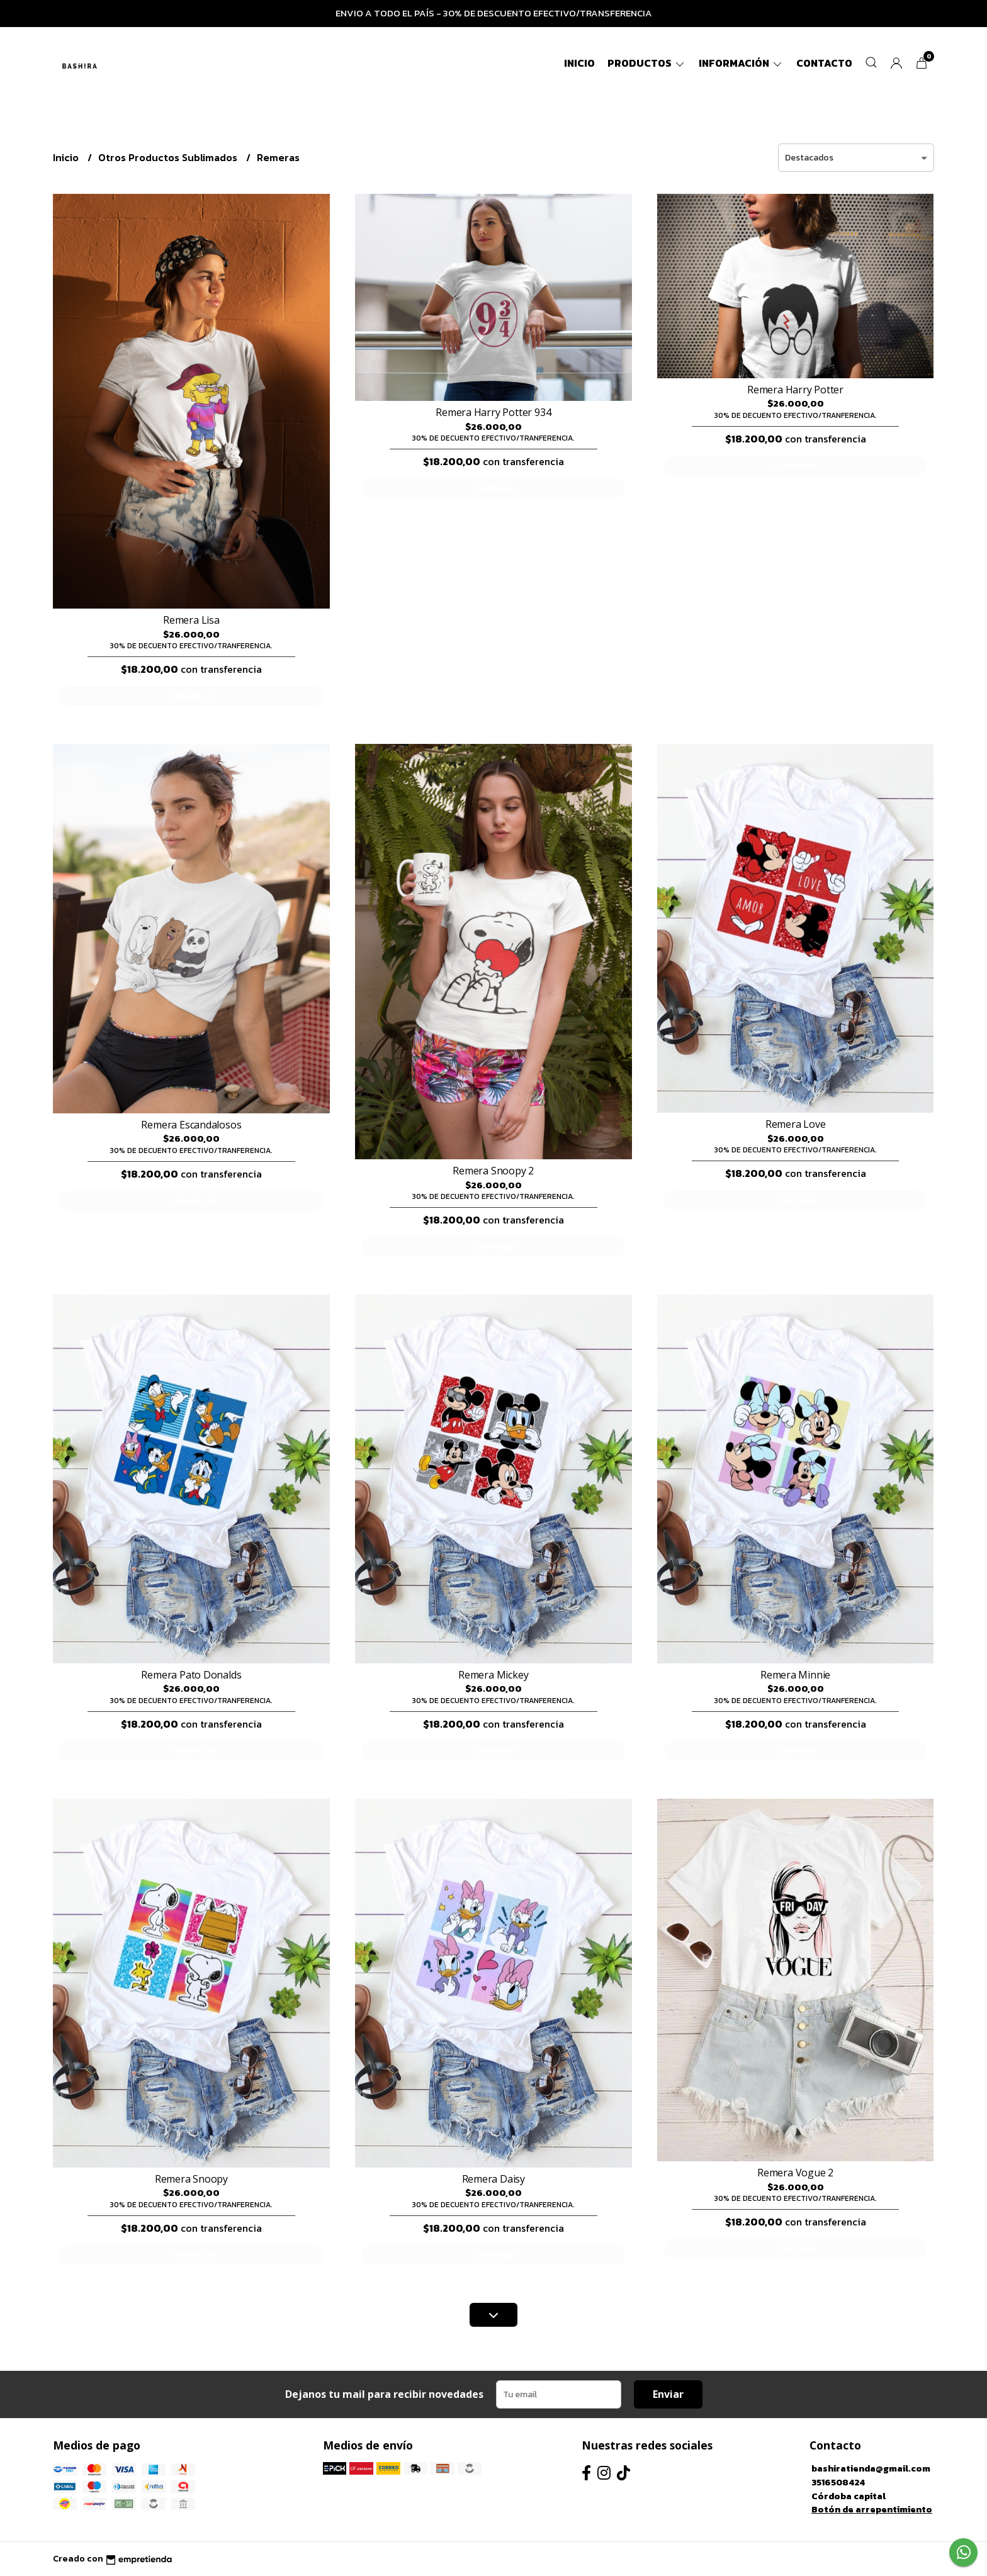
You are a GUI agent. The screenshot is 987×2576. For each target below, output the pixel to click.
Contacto (824, 62)
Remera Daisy (493, 2179)
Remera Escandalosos (191, 1125)
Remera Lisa (191, 620)
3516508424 (838, 2482)
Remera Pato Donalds (191, 1675)
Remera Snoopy (191, 2179)
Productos (646, 62)
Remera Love (795, 1124)
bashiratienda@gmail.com (870, 2468)
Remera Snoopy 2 (493, 1171)
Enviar (668, 2394)
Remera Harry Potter (795, 390)
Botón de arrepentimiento (871, 2509)
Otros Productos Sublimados (169, 157)
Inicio (579, 62)
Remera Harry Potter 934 (493, 412)
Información (741, 62)
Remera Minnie (795, 1675)
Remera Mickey (493, 1675)
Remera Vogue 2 (795, 2172)
